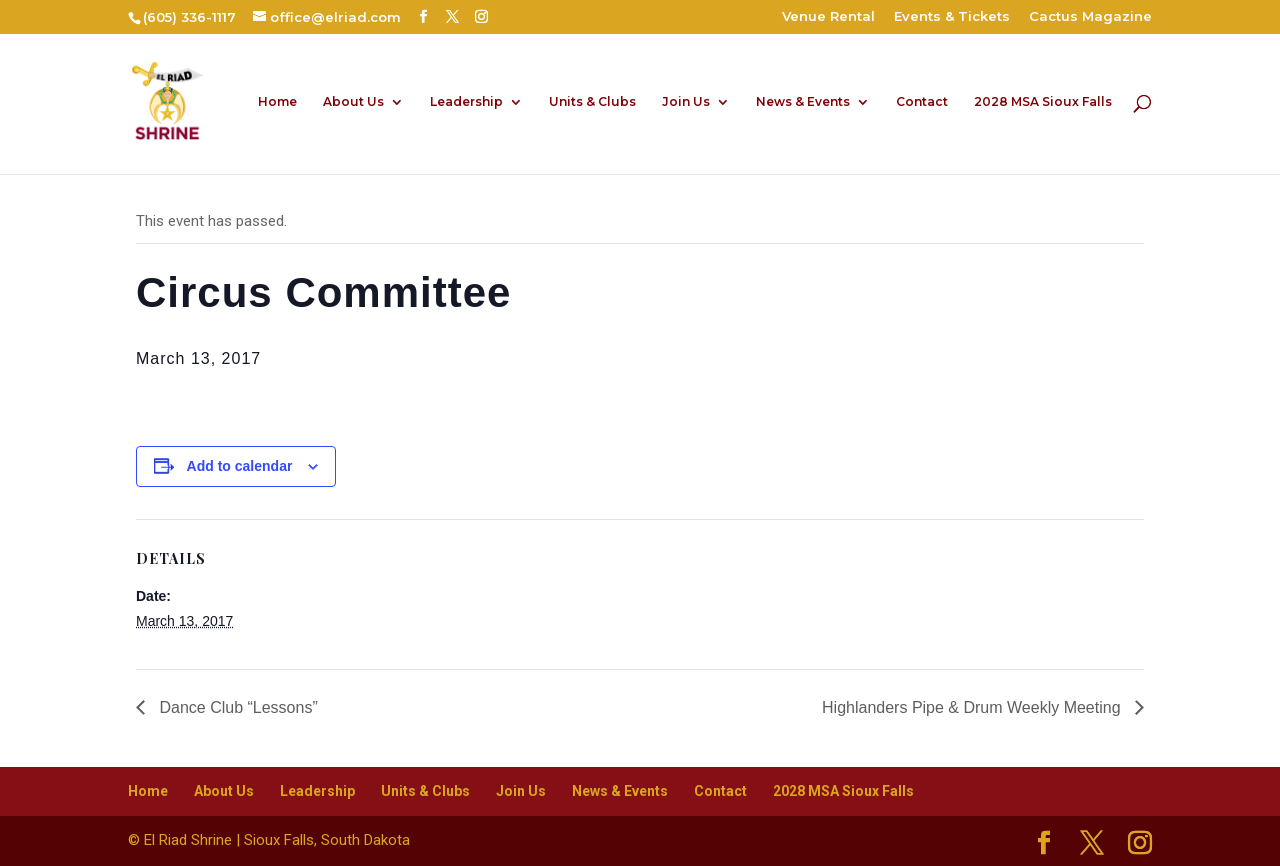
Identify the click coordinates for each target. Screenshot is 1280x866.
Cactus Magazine (1090, 17)
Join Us (686, 102)
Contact (922, 102)
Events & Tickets (952, 17)
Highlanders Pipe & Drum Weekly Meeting (973, 707)
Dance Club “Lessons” (236, 707)
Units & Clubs (592, 102)
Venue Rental (828, 17)
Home (277, 102)
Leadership (466, 102)
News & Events (803, 102)
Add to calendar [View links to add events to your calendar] (240, 466)
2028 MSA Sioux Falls (1043, 102)
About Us (353, 102)
